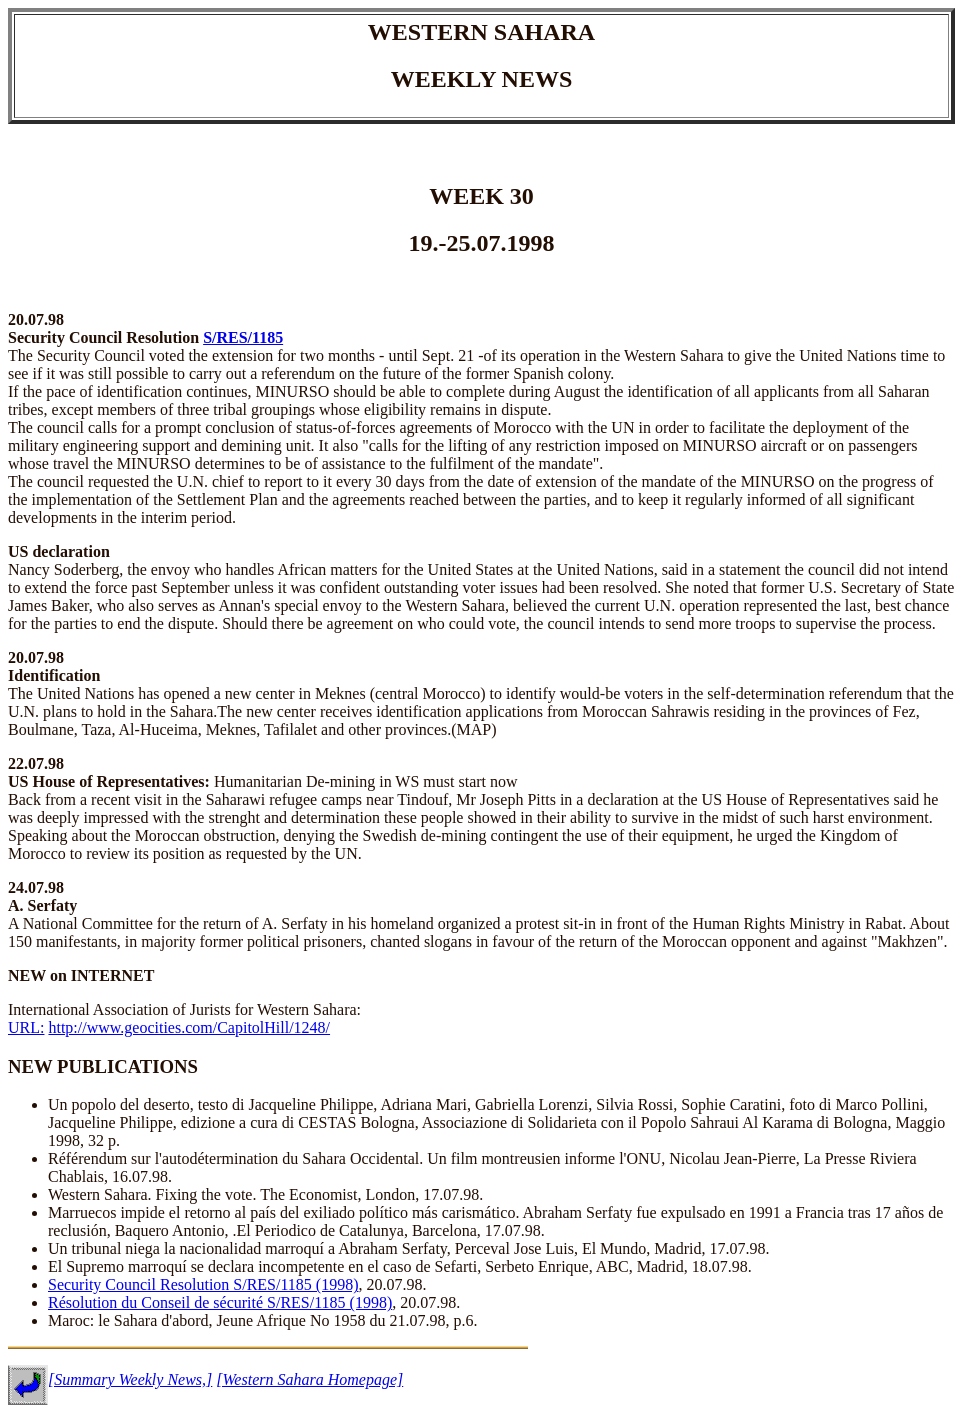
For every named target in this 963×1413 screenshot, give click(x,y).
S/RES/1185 (243, 337)
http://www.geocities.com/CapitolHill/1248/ (189, 1027)
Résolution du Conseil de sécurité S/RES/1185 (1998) (220, 1302)
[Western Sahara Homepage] (309, 1379)
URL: (26, 1027)
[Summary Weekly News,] (130, 1379)
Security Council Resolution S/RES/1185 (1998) (203, 1284)
